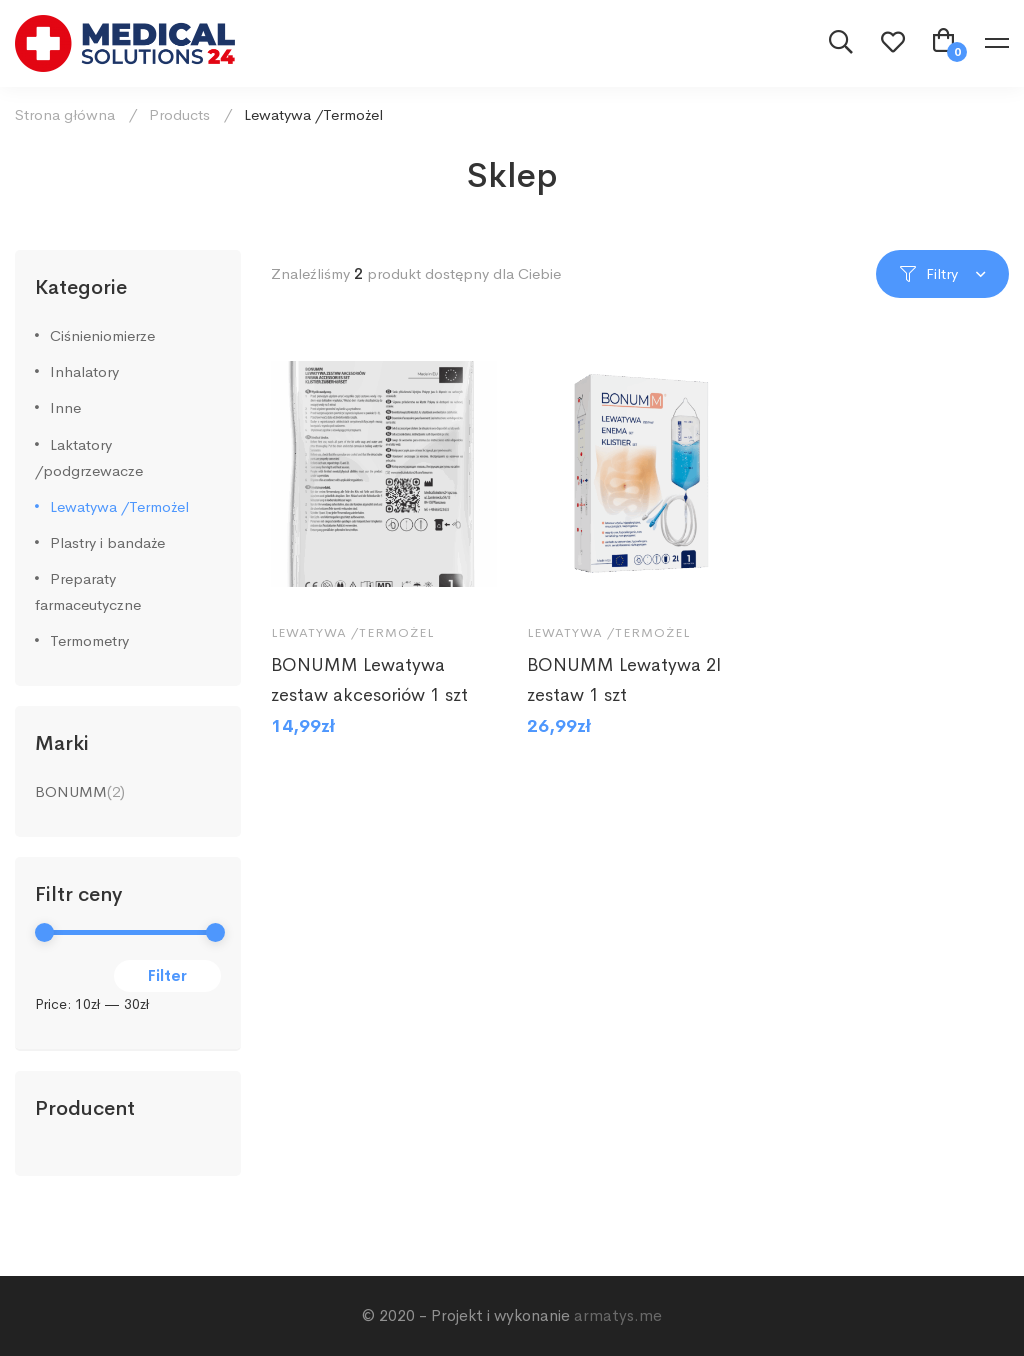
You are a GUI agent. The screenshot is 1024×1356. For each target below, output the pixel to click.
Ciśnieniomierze (102, 335)
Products (179, 114)
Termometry (89, 640)
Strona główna (65, 114)
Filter (167, 975)
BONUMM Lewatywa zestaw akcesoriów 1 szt (369, 686)
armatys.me (618, 1315)
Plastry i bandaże (107, 542)
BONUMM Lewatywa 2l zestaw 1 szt (624, 686)
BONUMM (71, 791)
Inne (65, 407)
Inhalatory (84, 371)
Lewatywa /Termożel (119, 506)
